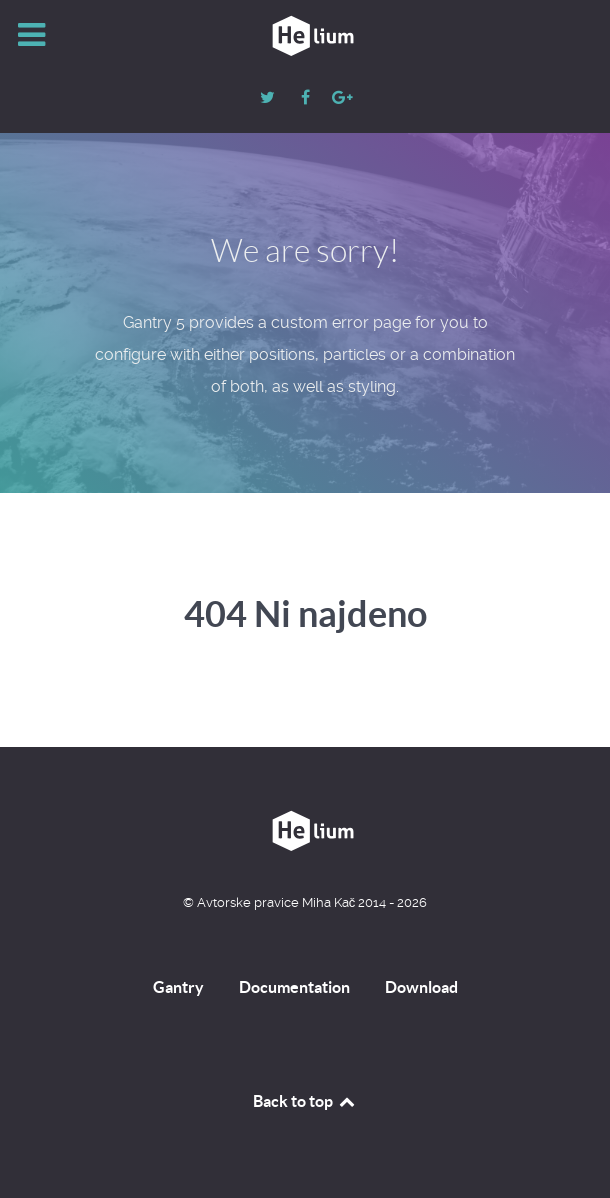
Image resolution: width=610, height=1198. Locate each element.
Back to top (305, 1101)
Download (421, 987)
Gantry (178, 987)
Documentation (294, 987)
